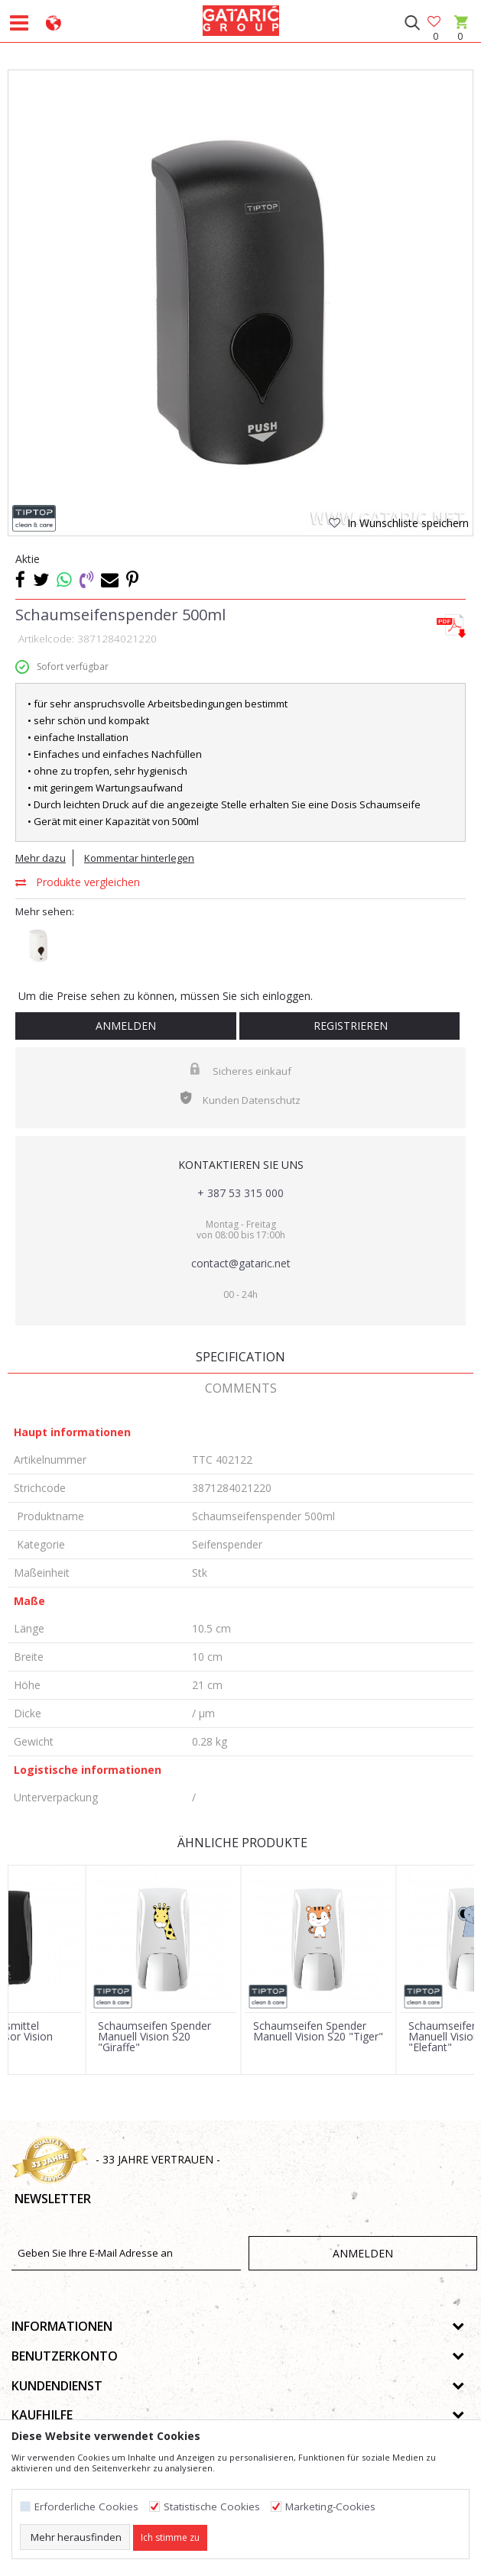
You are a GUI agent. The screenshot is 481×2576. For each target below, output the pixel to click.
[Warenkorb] (460, 36)
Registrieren (349, 1025)
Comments (241, 1388)
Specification (240, 1356)
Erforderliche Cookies (86, 2507)
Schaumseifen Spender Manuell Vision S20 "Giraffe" (154, 2037)
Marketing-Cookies (330, 2507)
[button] (411, 23)
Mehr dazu (40, 858)
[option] (240, 302)
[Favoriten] (435, 22)
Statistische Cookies (212, 2507)
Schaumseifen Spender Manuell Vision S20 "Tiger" (318, 2031)
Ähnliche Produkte (240, 1842)
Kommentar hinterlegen (139, 858)
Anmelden (126, 1025)
